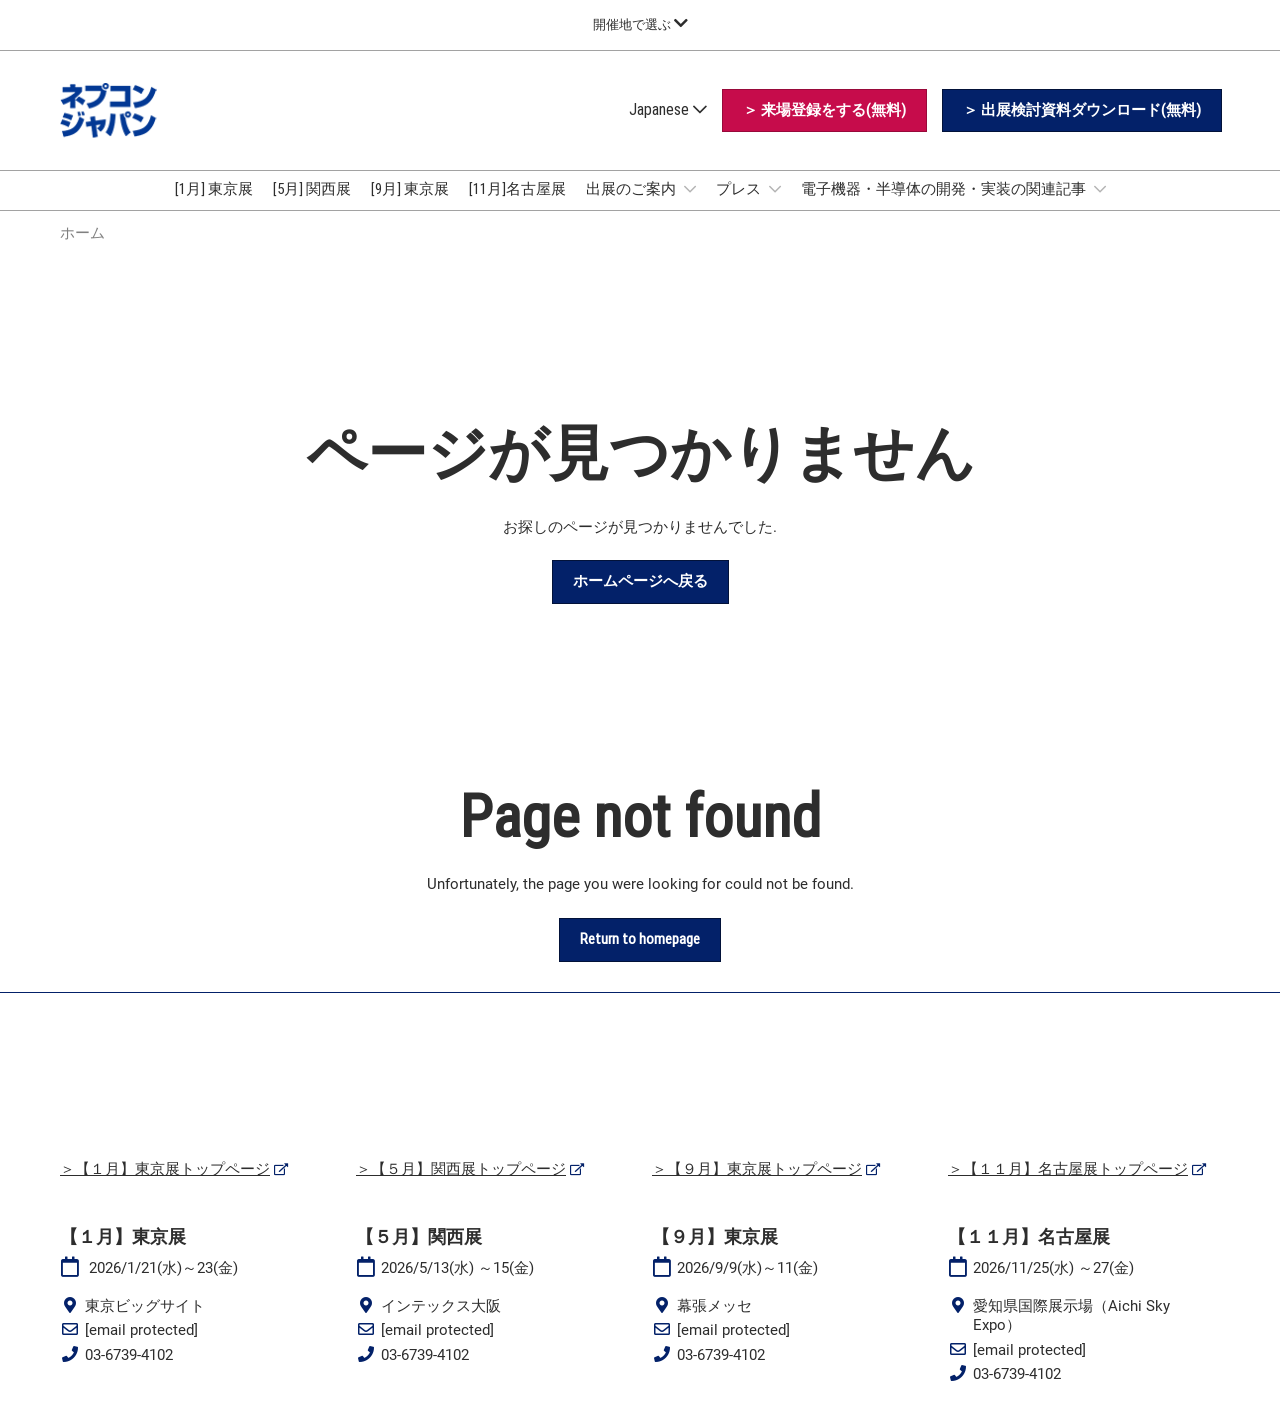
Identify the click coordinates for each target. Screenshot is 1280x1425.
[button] (824, 111)
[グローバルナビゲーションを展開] (640, 24)
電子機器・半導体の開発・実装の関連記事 (945, 189)
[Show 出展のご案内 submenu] (690, 189)
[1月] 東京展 (214, 189)
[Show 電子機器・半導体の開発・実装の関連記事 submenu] (1100, 189)
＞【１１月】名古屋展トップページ (1068, 1169)
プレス (740, 189)
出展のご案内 (632, 189)
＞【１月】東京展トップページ (165, 1169)
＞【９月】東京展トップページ (757, 1169)
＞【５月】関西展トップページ (461, 1169)
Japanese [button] (668, 109)
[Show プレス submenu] (775, 189)
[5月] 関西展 (312, 189)
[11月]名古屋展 (517, 189)
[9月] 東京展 (410, 189)
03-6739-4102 (129, 1355)
